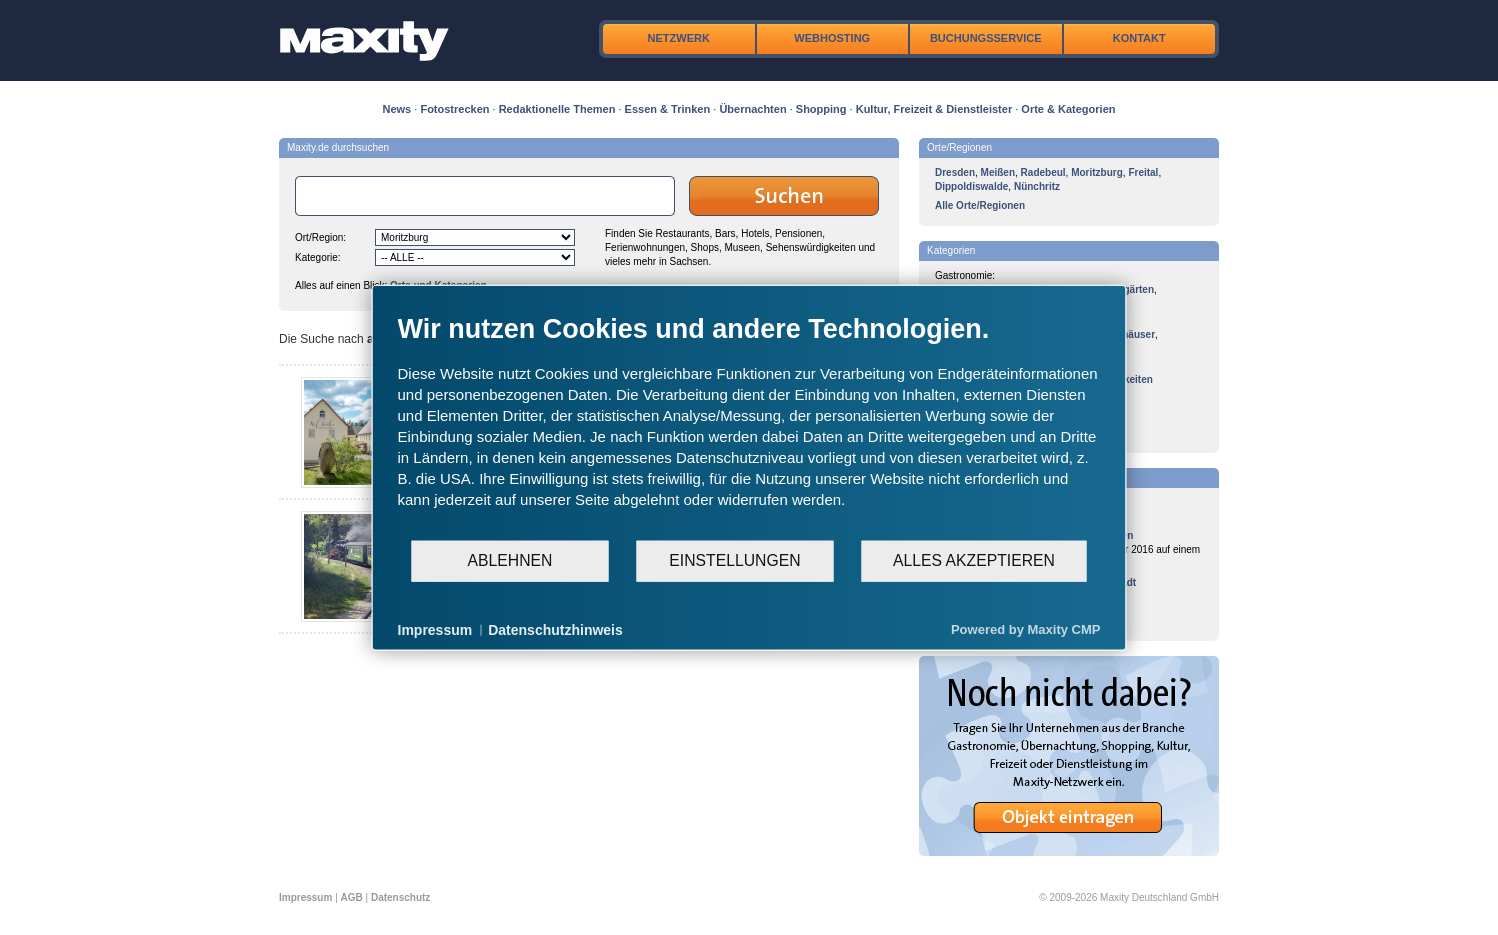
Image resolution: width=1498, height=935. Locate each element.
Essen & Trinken (668, 109)
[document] (749, 425)
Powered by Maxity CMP (1026, 629)
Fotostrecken (454, 109)
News (397, 109)
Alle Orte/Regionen (980, 205)
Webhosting (832, 38)
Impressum (305, 897)
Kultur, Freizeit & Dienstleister (934, 109)
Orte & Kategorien (1068, 109)
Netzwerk (679, 38)
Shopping (821, 109)
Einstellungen (734, 560)
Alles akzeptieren (974, 560)
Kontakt (1139, 38)
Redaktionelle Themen (557, 109)
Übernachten (752, 109)
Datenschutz (400, 897)
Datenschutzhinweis (555, 629)
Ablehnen (510, 560)
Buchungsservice (986, 38)
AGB (352, 897)
